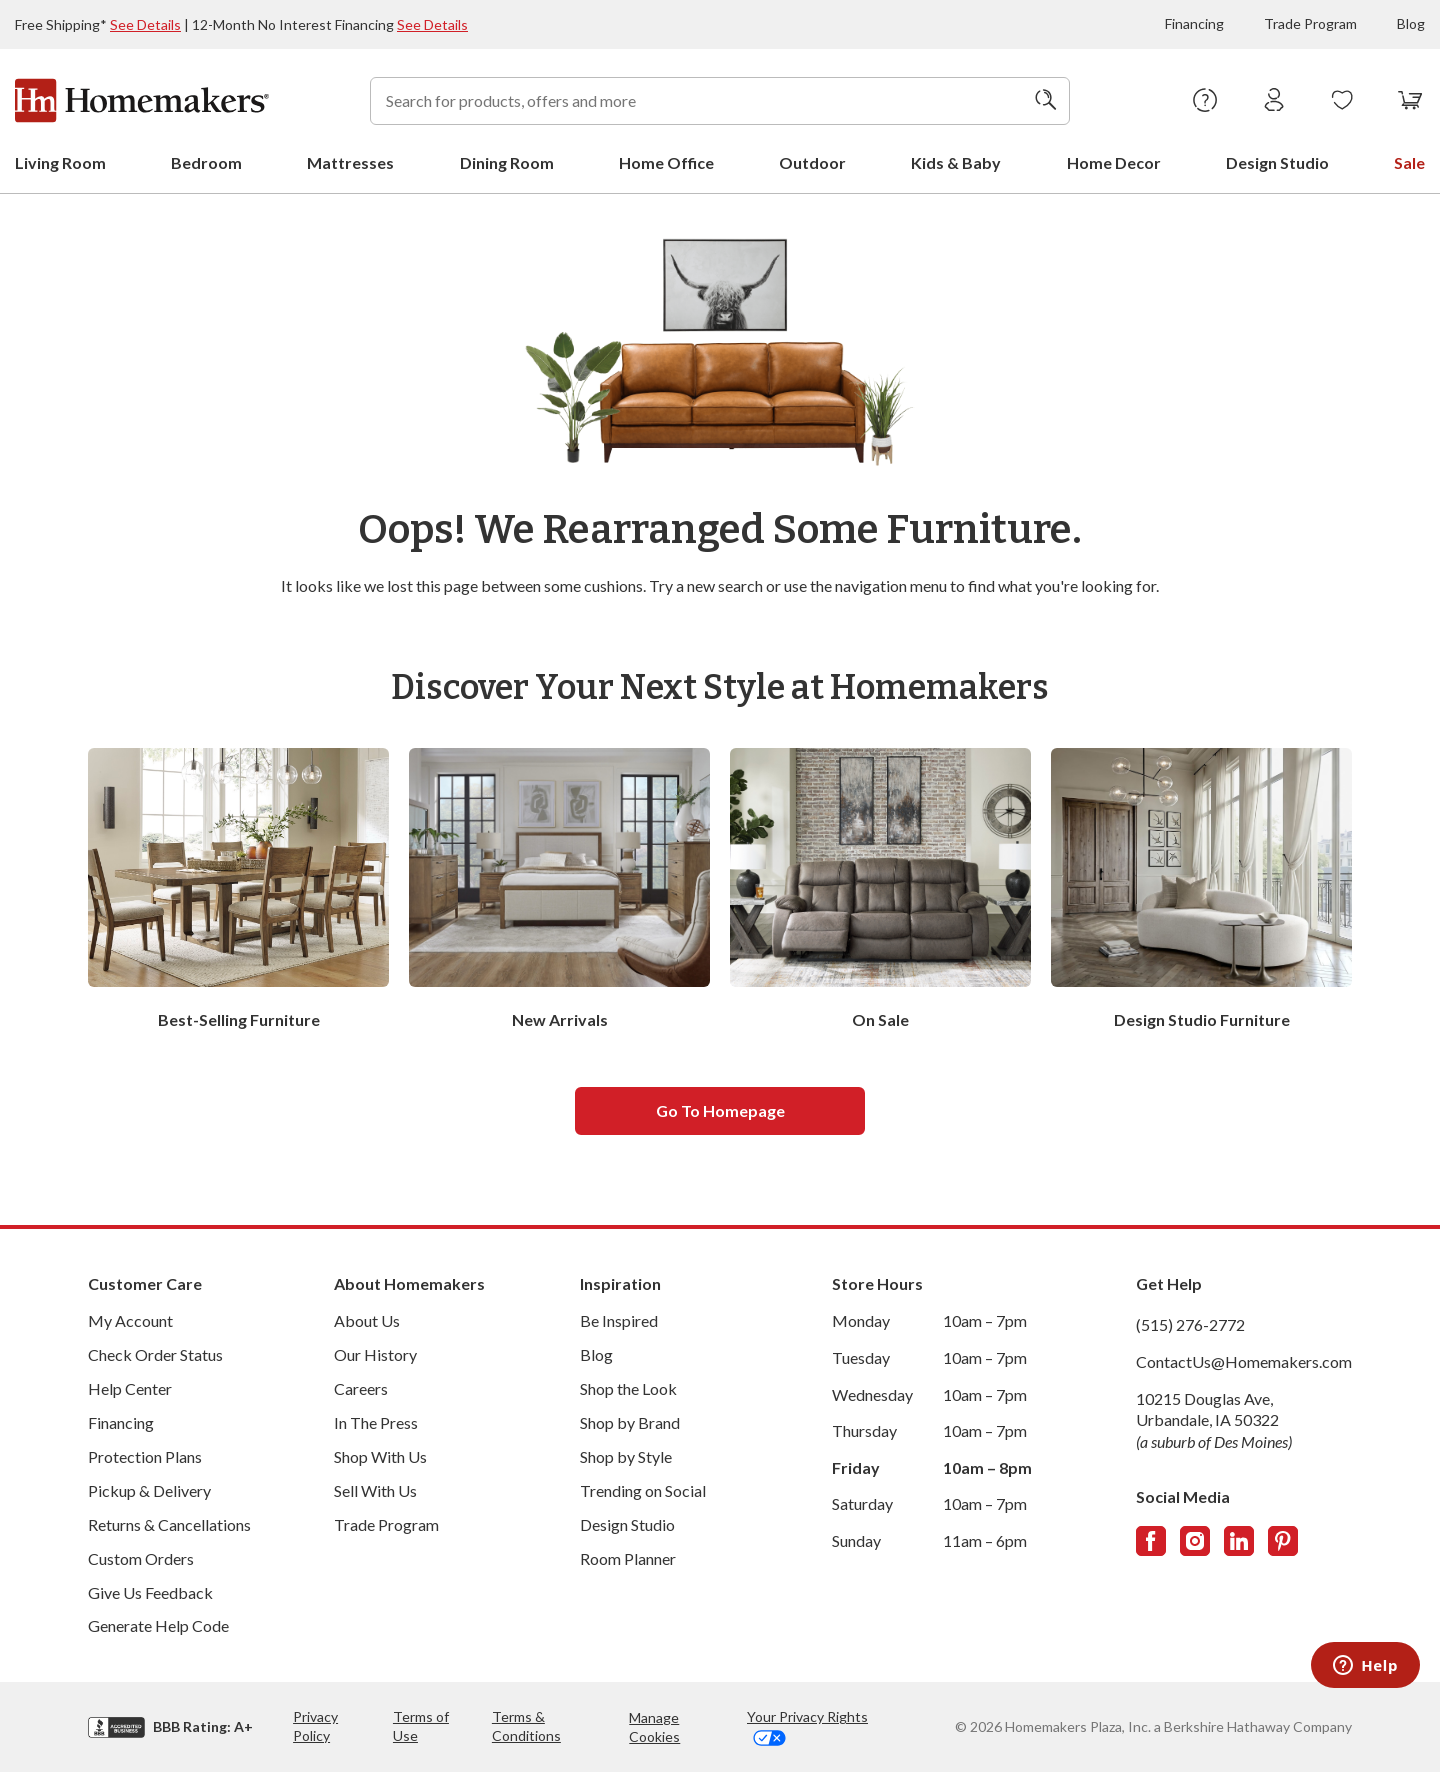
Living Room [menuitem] (60, 162)
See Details (145, 24)
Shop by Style (626, 1456)
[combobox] (720, 101)
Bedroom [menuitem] (206, 162)
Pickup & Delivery (149, 1490)
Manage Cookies (654, 1727)
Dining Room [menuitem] (507, 162)
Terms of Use (421, 1726)
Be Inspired (619, 1320)
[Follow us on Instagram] (1195, 1541)
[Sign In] (1274, 101)
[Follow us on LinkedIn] (1239, 1541)
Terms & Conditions (526, 1726)
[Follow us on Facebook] (1151, 1541)
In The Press (376, 1422)
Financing (1194, 23)
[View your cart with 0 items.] (1410, 101)
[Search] (1046, 101)
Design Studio (627, 1524)
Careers (361, 1388)
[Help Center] (1205, 101)
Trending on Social (643, 1490)
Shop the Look (628, 1388)
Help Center (130, 1388)
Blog (1411, 23)
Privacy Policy (315, 1726)
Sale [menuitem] (1409, 162)
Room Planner (628, 1558)
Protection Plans (145, 1456)
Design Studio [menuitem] (1277, 162)
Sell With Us (375, 1490)
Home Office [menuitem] (666, 162)
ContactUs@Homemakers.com (1244, 1361)
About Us (367, 1320)
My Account (130, 1320)
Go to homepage (720, 1110)
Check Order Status (155, 1354)
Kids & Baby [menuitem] (956, 162)
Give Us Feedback (150, 1592)
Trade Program (1310, 23)
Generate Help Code (158, 1625)
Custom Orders (141, 1558)
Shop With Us (380, 1456)
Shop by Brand (630, 1422)
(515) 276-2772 (1190, 1324)
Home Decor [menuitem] (1114, 162)
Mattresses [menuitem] (350, 162)
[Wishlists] (1342, 101)
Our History (375, 1354)
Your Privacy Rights (807, 1726)
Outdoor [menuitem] (812, 162)
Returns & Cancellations (169, 1524)
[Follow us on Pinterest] (1283, 1541)
